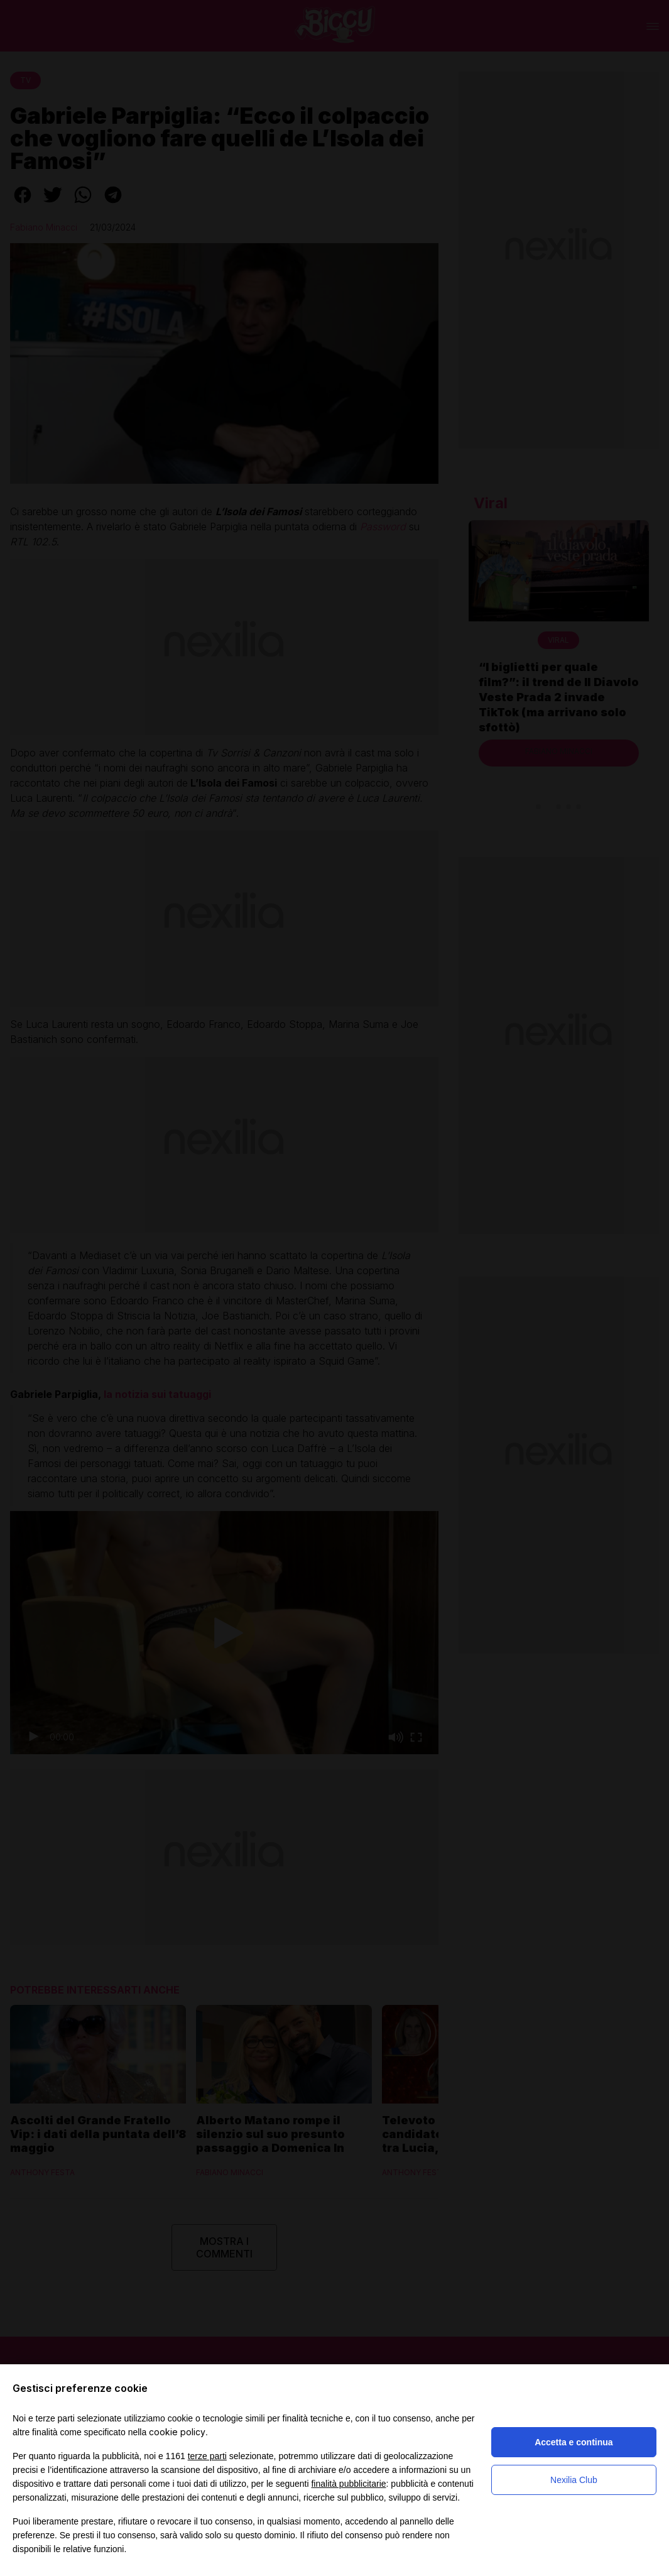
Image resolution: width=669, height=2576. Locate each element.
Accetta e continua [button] (573, 2442)
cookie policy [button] (177, 2431)
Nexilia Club (573, 2480)
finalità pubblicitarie (348, 2484)
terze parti (207, 2456)
